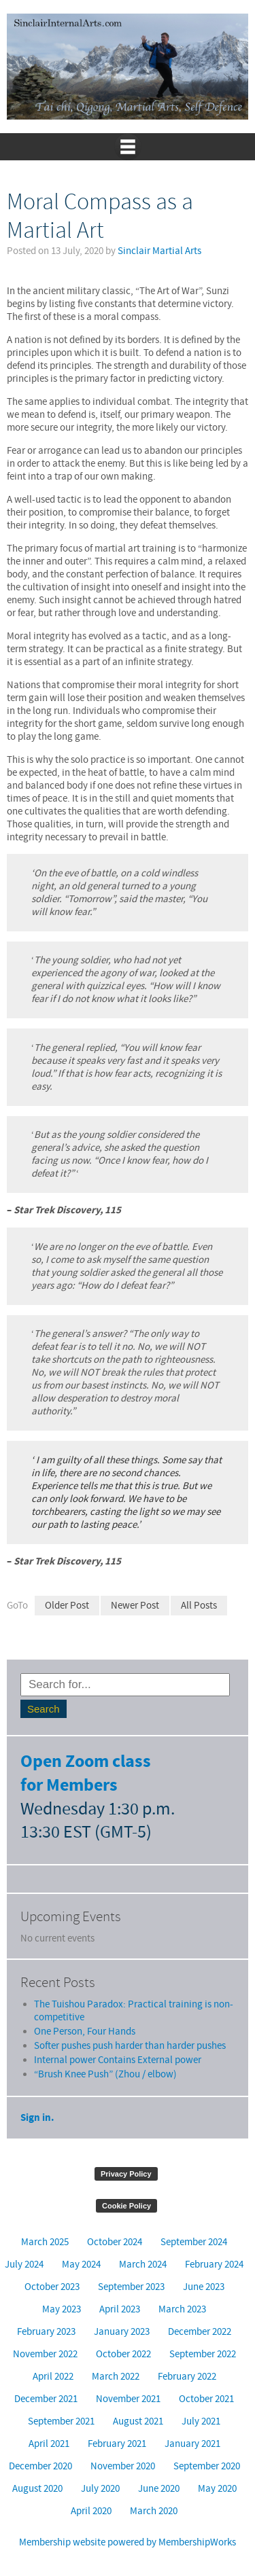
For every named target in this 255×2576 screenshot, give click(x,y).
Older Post (67, 1605)
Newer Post (135, 1605)
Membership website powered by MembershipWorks (127, 2542)
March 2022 (115, 2376)
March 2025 (45, 2242)
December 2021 (46, 2399)
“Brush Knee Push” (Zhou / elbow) (105, 2074)
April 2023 (119, 2309)
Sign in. (37, 2118)
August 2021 (138, 2421)
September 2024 (193, 2242)
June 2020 (159, 2488)
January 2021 (192, 2443)
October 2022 (123, 2354)
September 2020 (206, 2466)
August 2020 (37, 2488)
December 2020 (40, 2466)
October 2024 (114, 2242)
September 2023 (131, 2286)
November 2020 (122, 2466)
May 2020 (217, 2488)
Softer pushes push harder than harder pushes (130, 2045)
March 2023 (182, 2309)
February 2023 (46, 2331)
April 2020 (91, 2511)
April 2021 (49, 2443)
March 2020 (153, 2511)
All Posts (199, 1605)
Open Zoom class (85, 1762)
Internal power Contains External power (117, 2060)
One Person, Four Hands (84, 2031)
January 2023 (122, 2331)
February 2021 (117, 2443)
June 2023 (203, 2286)
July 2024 (24, 2264)
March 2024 (143, 2264)
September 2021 (61, 2421)
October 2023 (52, 2286)
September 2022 (202, 2354)
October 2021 (206, 2399)
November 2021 (128, 2399)
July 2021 (201, 2421)
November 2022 (45, 2354)
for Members (69, 1785)
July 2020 (100, 2488)
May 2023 (61, 2309)
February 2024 (214, 2264)
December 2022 (199, 2331)
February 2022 (187, 2376)
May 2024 (81, 2264)
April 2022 (53, 2376)
